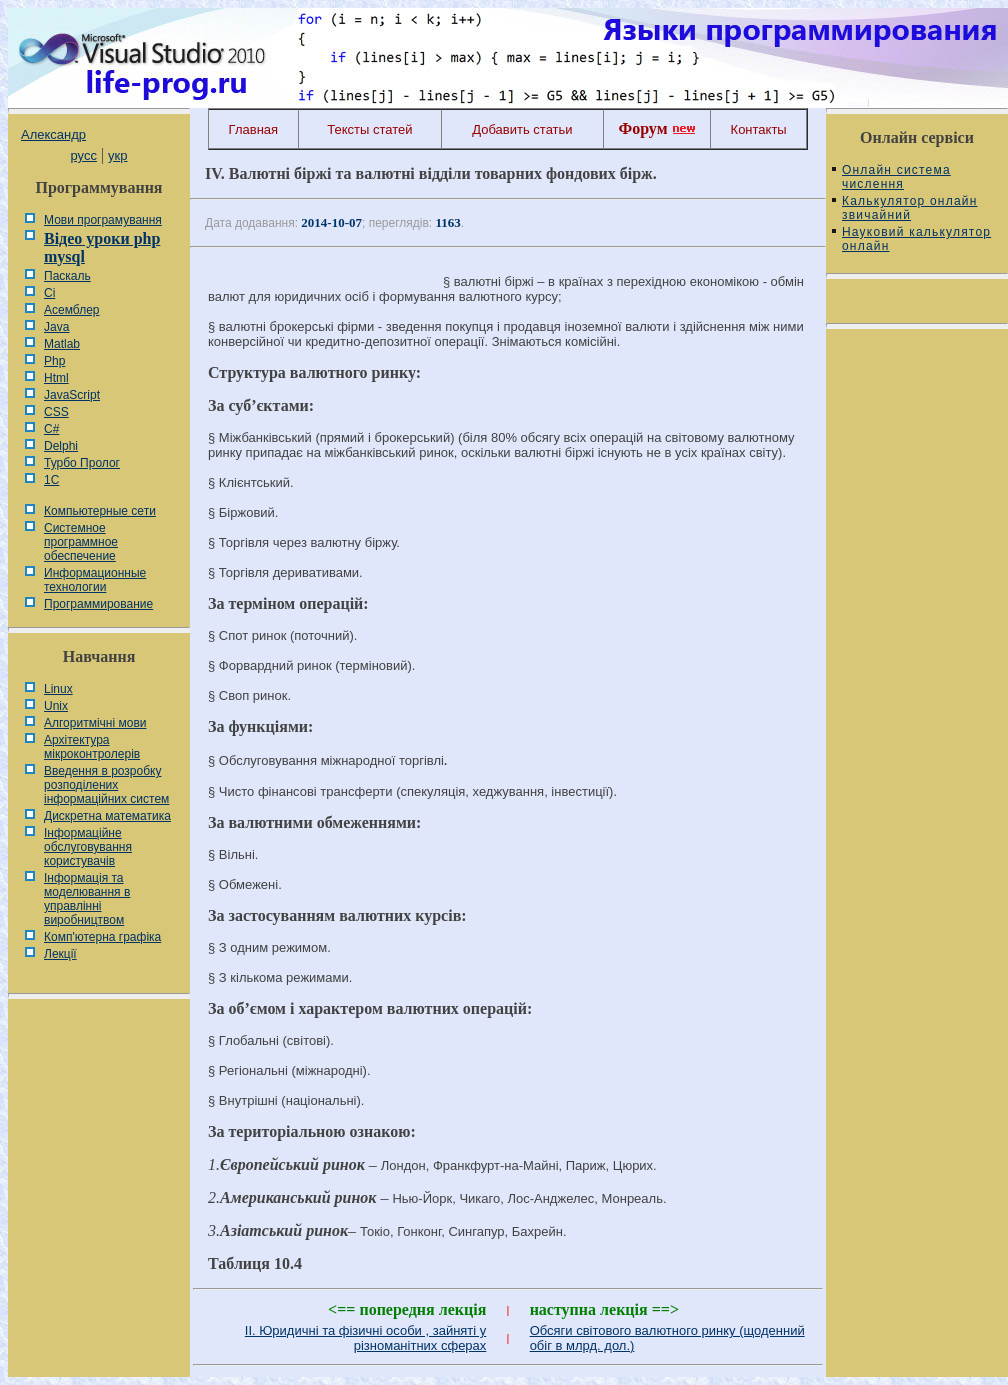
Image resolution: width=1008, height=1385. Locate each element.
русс (83, 155)
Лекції (60, 954)
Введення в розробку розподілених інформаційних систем (106, 785)
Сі (49, 293)
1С (51, 480)
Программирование (98, 604)
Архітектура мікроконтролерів (92, 747)
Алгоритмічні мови (95, 723)
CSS (56, 412)
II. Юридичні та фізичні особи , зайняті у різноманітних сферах (366, 1338)
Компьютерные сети (100, 511)
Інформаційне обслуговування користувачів (88, 847)
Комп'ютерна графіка (102, 937)
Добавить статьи (522, 129)
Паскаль (67, 276)
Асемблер (71, 310)
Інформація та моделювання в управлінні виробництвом (87, 899)
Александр (53, 134)
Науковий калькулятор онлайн (916, 239)
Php (54, 361)
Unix (56, 706)
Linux (58, 689)
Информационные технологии (95, 580)
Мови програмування (103, 220)
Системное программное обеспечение (81, 542)
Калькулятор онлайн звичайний (910, 208)
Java (56, 327)
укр (117, 155)
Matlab (62, 344)
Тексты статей (369, 129)
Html (56, 378)
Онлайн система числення (896, 177)
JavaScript (72, 395)
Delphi (61, 446)
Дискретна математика (107, 816)
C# (51, 429)
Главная (253, 129)
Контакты (759, 129)
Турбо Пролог (82, 463)
